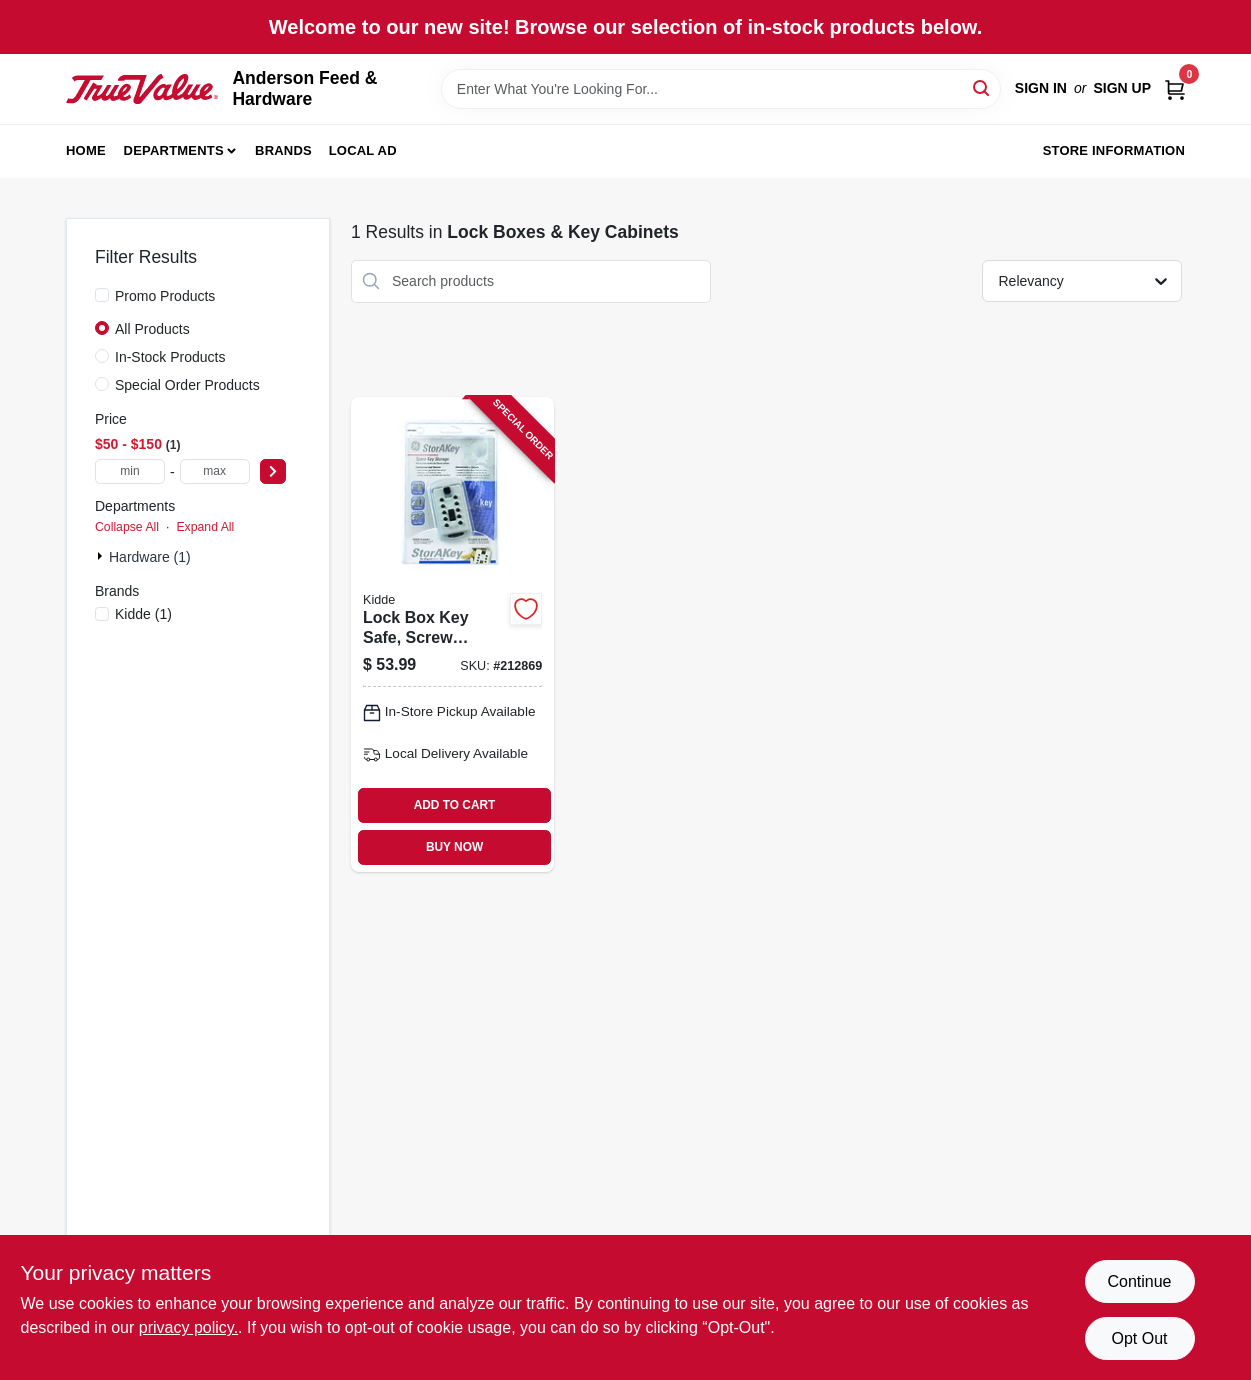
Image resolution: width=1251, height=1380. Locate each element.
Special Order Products (187, 385)
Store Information (1114, 150)
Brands (283, 150)
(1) (143, 614)
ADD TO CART (455, 805)
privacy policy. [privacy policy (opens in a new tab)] (188, 1327)
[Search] (982, 87)
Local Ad (363, 150)
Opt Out (1139, 1338)
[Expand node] (102, 556)
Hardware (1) (150, 557)
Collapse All (127, 527)
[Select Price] (273, 471)
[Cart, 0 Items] (1175, 88)
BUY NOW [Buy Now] (454, 847)
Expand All (205, 527)
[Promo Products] (102, 295)
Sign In (1041, 88)
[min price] (130, 471)
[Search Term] (721, 89)
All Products (152, 329)
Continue (1139, 1281)
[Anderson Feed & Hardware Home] (142, 89)
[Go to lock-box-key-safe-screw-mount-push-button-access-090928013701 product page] (452, 634)
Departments (174, 150)
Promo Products (165, 296)
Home (86, 150)
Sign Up (1122, 88)
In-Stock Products (170, 357)
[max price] (215, 471)
